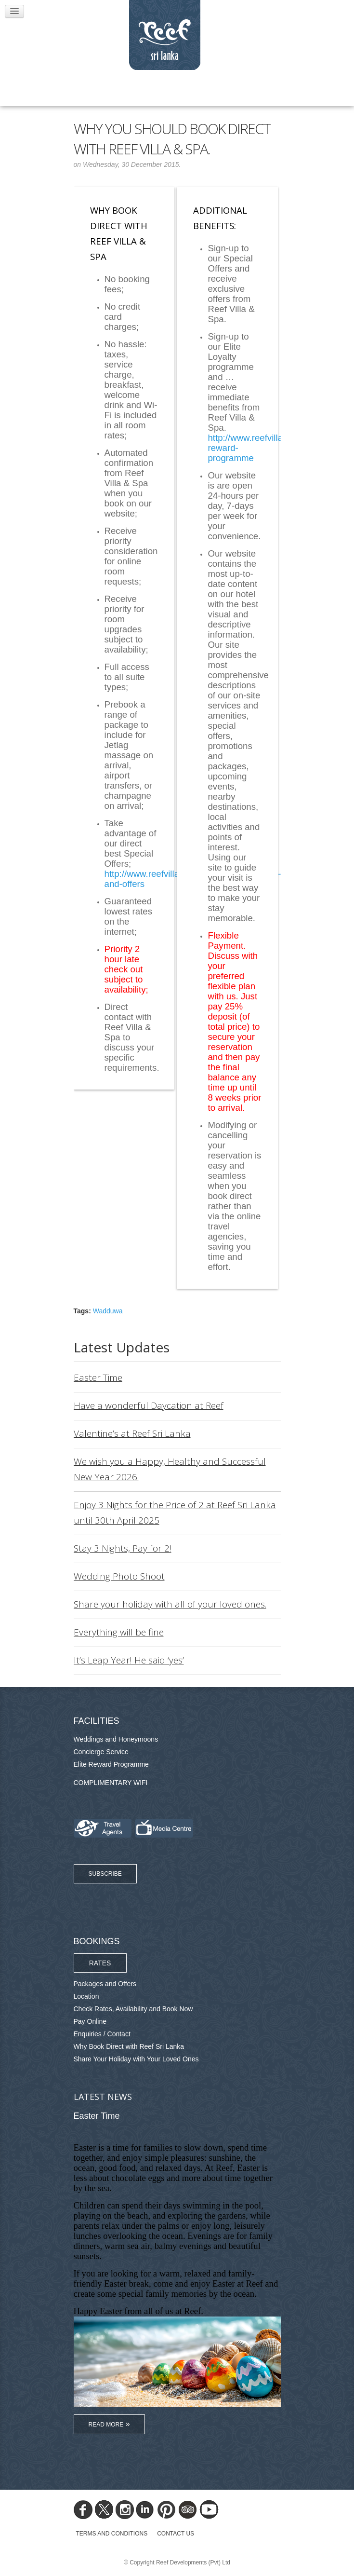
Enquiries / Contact (102, 2034)
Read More (106, 2424)
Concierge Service (101, 1752)
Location (86, 1996)
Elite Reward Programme (111, 1764)
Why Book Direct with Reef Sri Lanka (129, 2046)
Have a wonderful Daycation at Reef (148, 1405)
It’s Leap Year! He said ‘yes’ (129, 1660)
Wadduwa (108, 1311)
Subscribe (105, 1873)
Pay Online (90, 2021)
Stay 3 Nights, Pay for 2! (122, 1548)
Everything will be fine (119, 1632)
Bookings (97, 1941)
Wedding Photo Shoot (119, 1576)
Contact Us (175, 2533)
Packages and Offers (105, 1984)
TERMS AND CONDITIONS (112, 2533)
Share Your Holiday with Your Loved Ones (136, 2059)
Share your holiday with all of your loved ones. (170, 1604)
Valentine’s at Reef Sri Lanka (132, 1433)
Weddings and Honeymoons (116, 1739)
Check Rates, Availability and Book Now (133, 2009)
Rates (100, 1963)
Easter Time (98, 1377)
